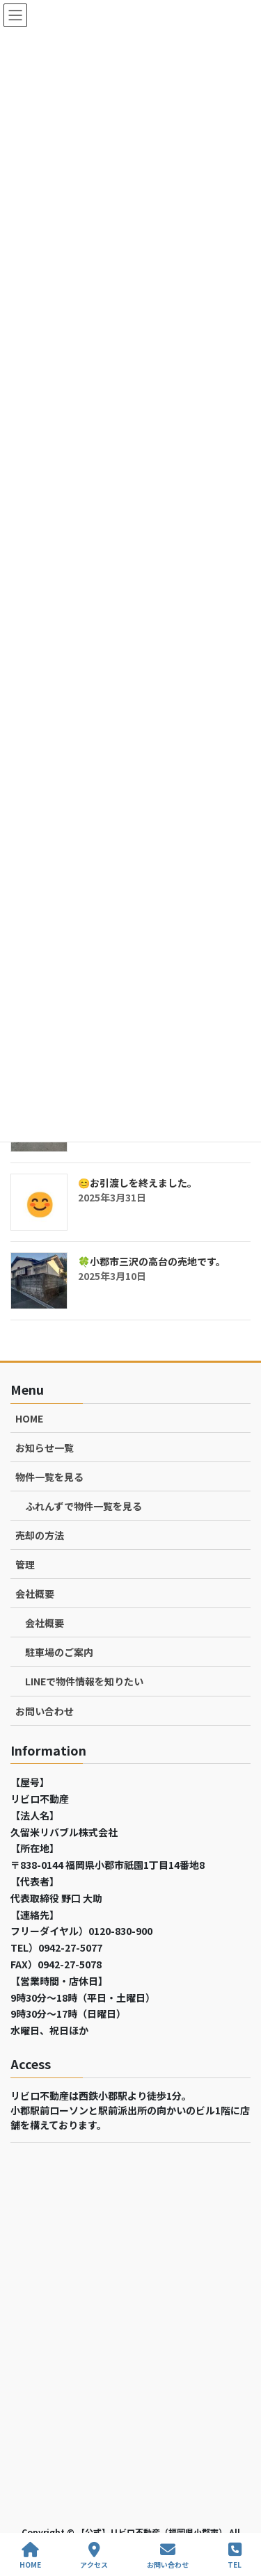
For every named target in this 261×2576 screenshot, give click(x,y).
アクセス (94, 2555)
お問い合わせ (44, 1711)
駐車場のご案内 (59, 1652)
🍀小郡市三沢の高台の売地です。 (152, 1261)
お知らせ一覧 (44, 1448)
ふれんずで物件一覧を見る (83, 1506)
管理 (25, 1564)
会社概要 (34, 1594)
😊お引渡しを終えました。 (137, 1183)
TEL (235, 2555)
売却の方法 (39, 1535)
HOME (29, 1418)
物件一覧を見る (49, 1477)
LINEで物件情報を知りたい (84, 1681)
